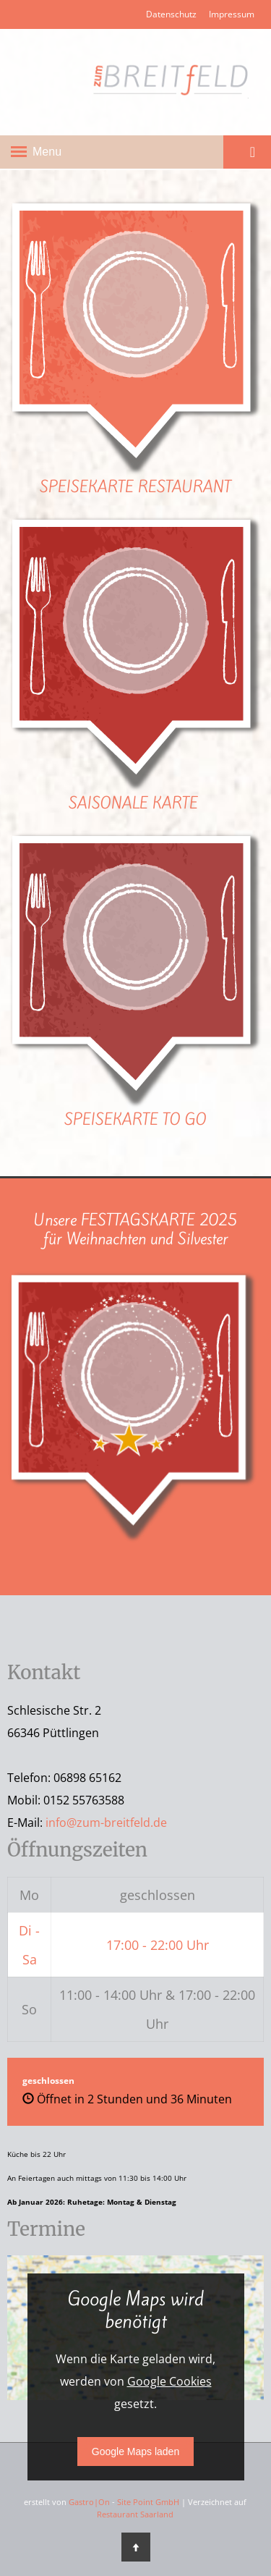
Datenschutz (171, 14)
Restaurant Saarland (135, 2514)
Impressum (231, 14)
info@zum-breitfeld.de (106, 1822)
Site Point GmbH (148, 2501)
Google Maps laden (135, 2451)
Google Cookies (169, 2381)
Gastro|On (89, 2501)
